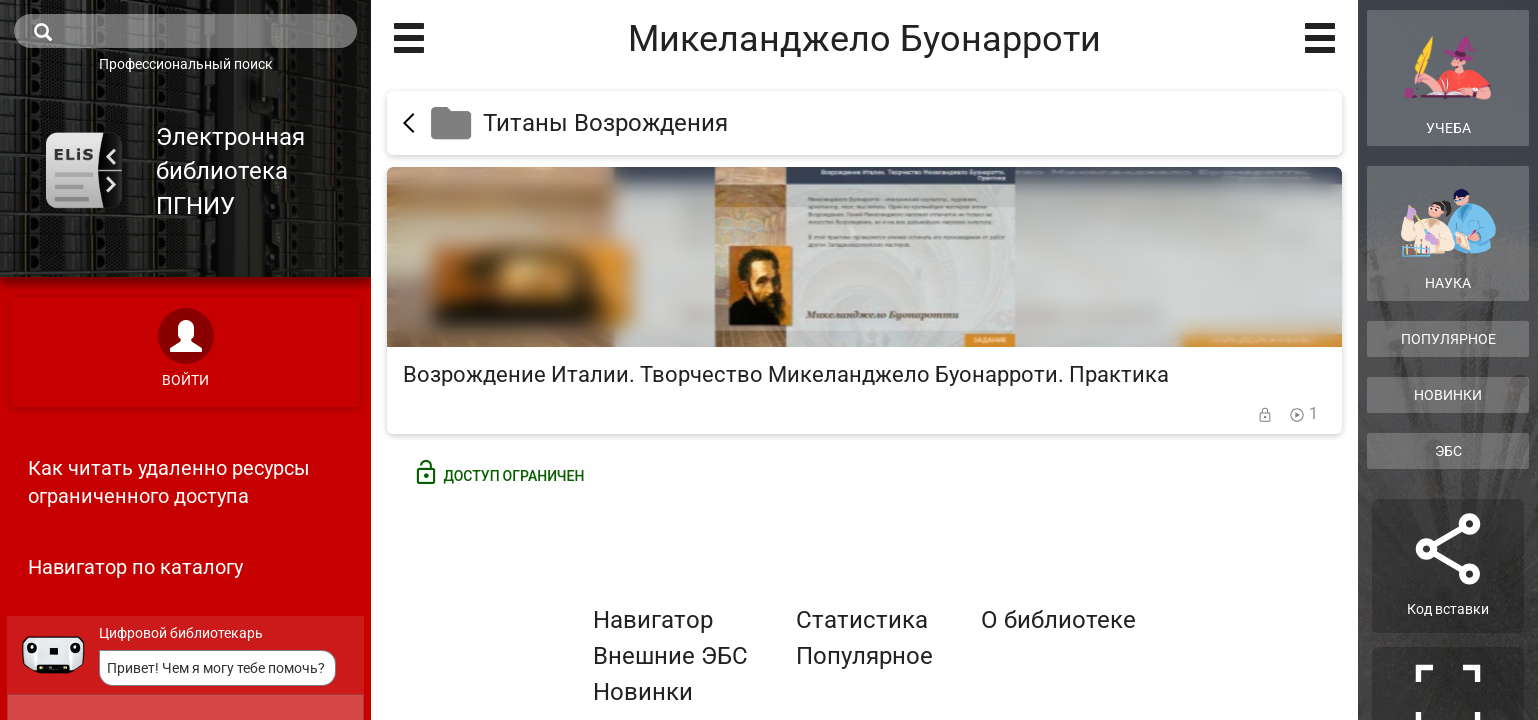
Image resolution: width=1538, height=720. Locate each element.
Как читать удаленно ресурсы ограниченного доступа (169, 482)
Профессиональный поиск (186, 64)
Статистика (862, 620)
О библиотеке (1058, 620)
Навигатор (653, 620)
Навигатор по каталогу (135, 567)
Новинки (643, 692)
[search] (185, 31)
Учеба (1448, 77)
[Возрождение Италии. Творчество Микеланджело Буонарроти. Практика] (864, 300)
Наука (1448, 239)
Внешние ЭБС (670, 656)
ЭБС (1448, 451)
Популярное (864, 656)
